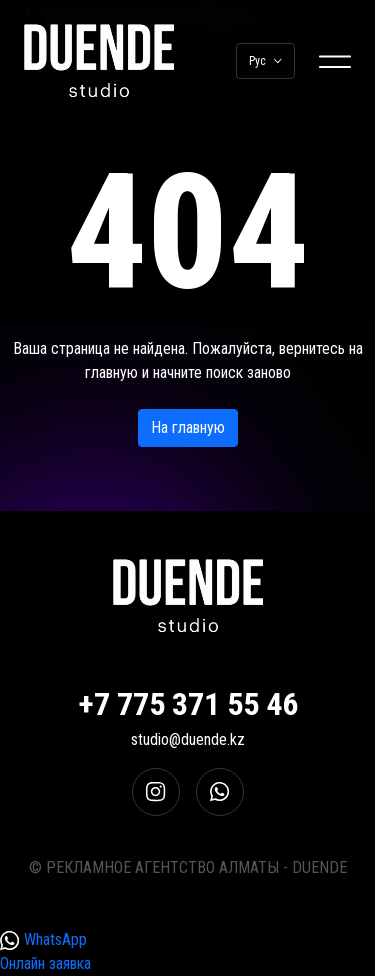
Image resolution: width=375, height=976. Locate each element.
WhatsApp (43, 940)
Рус (265, 61)
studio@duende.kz (188, 739)
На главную (188, 427)
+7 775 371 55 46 (188, 704)
